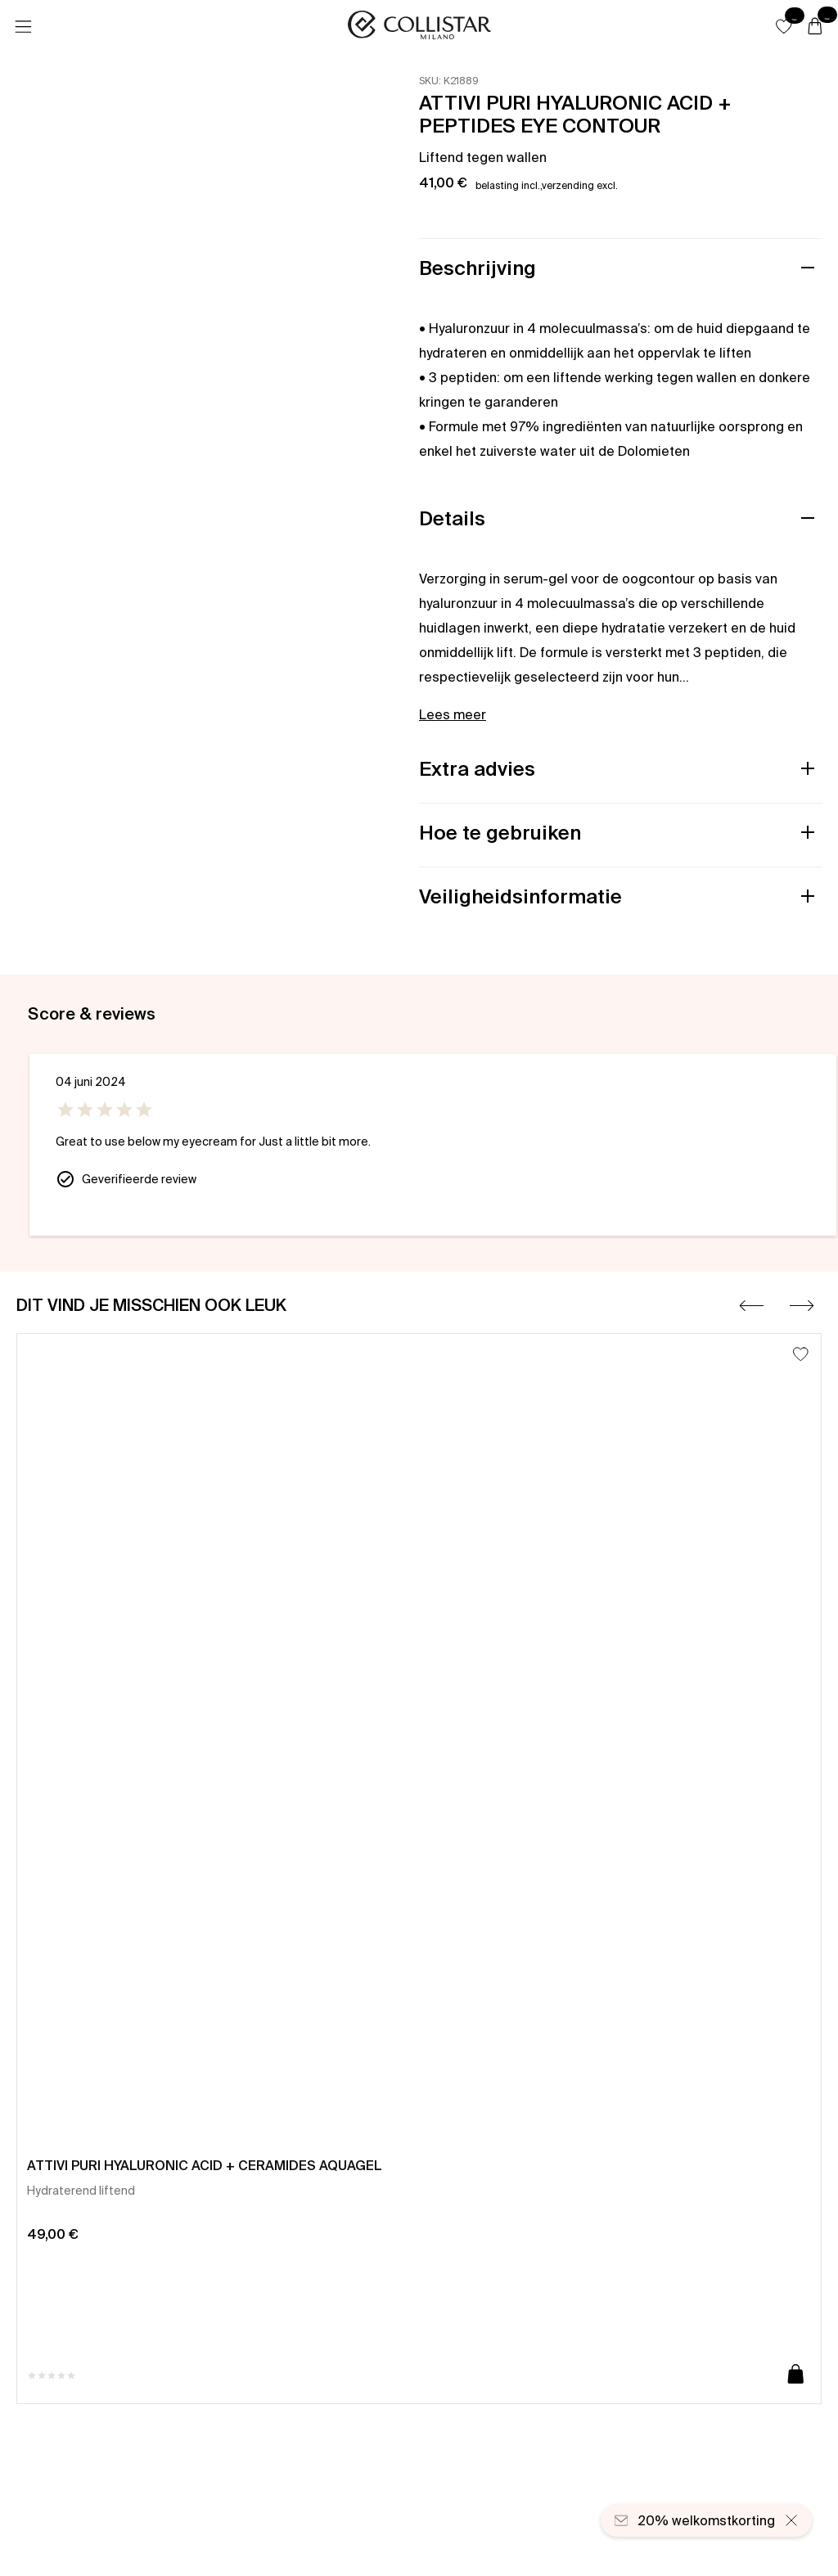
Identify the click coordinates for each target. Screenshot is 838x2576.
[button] (784, 26)
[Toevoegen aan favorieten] (801, 1354)
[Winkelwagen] (815, 27)
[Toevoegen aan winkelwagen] (796, 2375)
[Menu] (23, 27)
